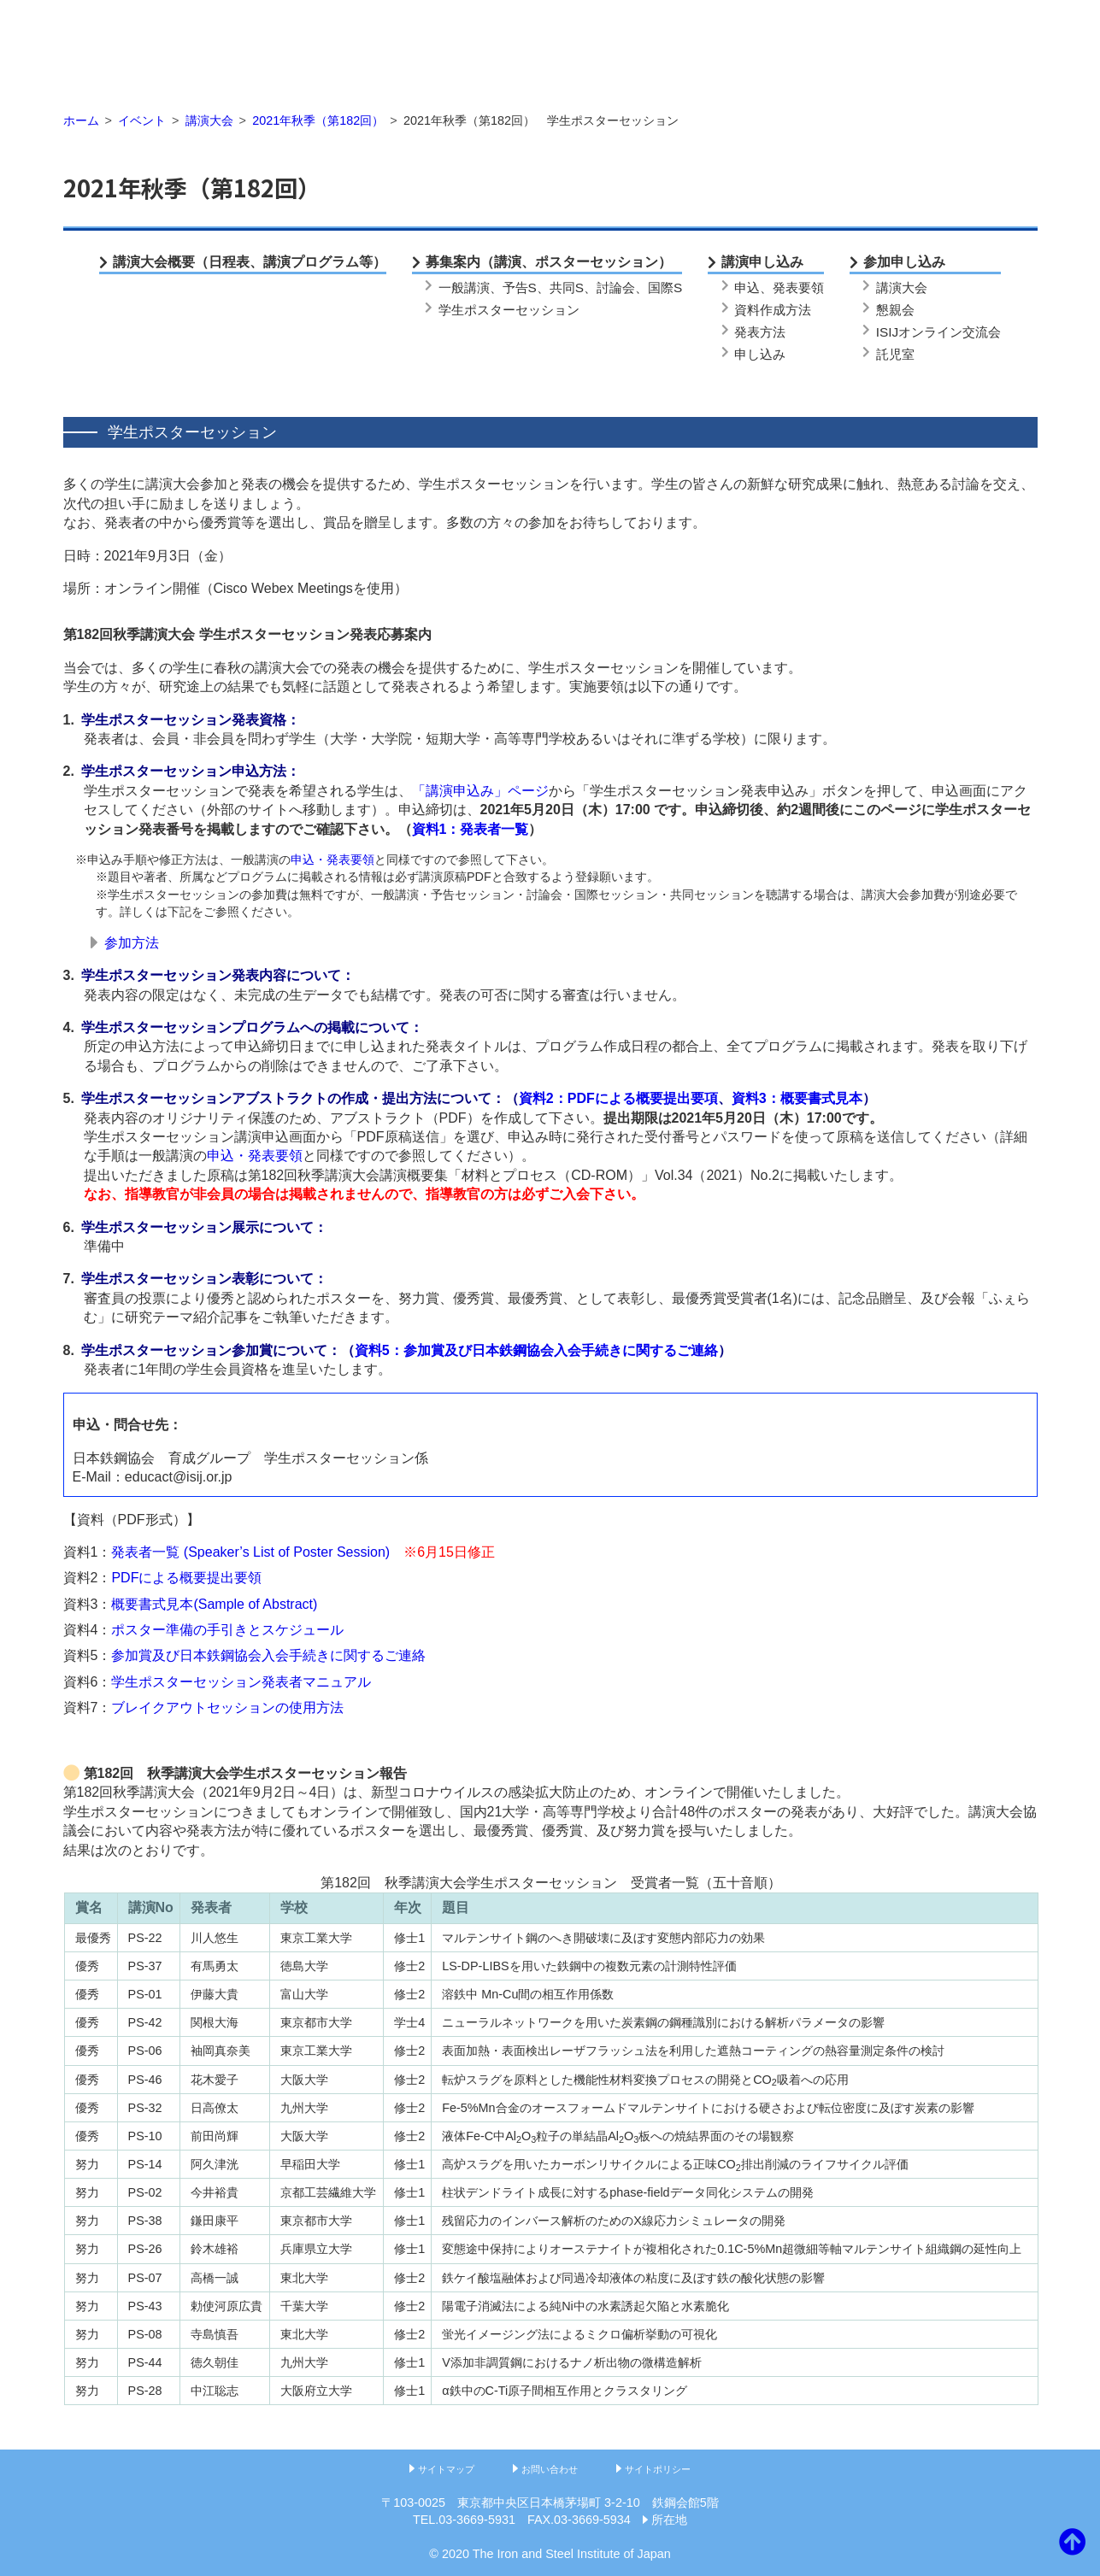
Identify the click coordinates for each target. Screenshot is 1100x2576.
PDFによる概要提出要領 (186, 1577)
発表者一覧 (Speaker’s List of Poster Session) (250, 1552)
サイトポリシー (658, 2469)
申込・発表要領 (332, 859)
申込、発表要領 (779, 287)
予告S (520, 287)
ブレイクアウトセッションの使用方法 (227, 1707)
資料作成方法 (772, 309)
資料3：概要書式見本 (797, 1098)
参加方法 (131, 943)
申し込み (759, 354)
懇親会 (895, 309)
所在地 (669, 2519)
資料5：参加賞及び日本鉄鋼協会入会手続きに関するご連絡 (536, 1350)
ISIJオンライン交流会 (938, 332)
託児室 (895, 354)
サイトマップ (446, 2469)
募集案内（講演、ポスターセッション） (549, 262)
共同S (567, 287)
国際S (665, 287)
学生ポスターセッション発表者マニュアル (241, 1682)
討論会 (616, 287)
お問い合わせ (549, 2469)
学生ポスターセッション (508, 309)
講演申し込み (762, 262)
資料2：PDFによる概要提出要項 (618, 1098)
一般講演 (464, 287)
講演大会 (901, 287)
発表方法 (759, 332)
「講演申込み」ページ (480, 790)
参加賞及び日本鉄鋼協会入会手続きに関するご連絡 (268, 1655)
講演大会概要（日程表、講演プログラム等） (249, 262)
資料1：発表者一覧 (470, 829)
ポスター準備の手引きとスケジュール (227, 1629)
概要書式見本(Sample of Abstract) (214, 1604)
